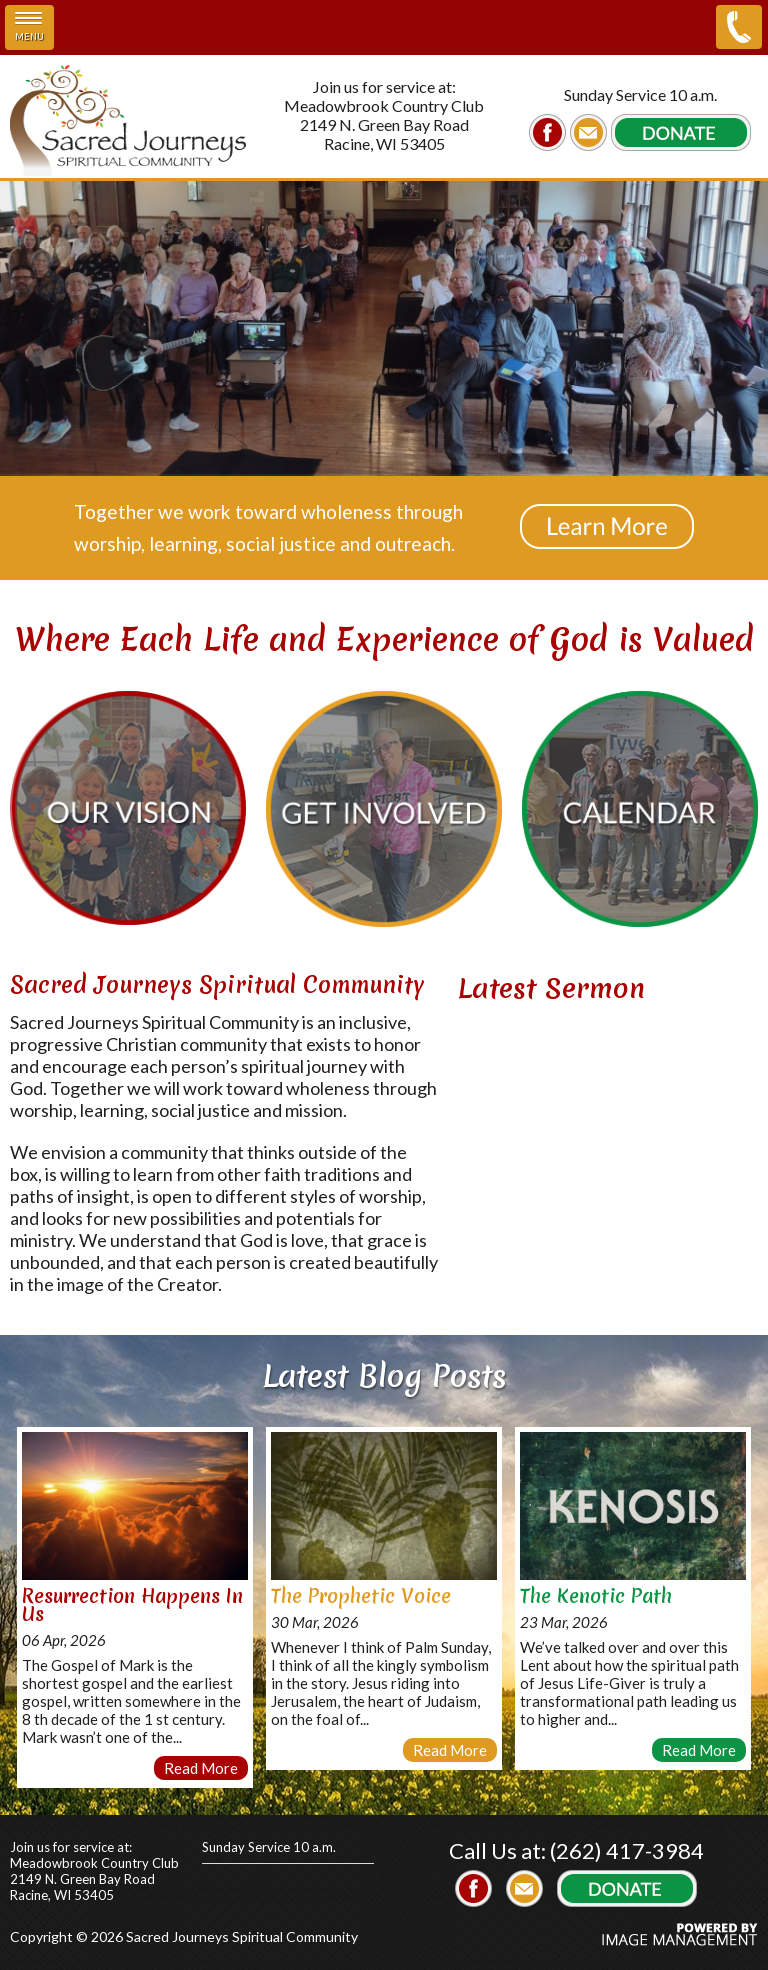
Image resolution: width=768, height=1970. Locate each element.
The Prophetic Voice (361, 1596)
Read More (201, 1768)
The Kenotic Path (596, 1596)
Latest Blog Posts (384, 1376)
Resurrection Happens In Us (132, 1605)
